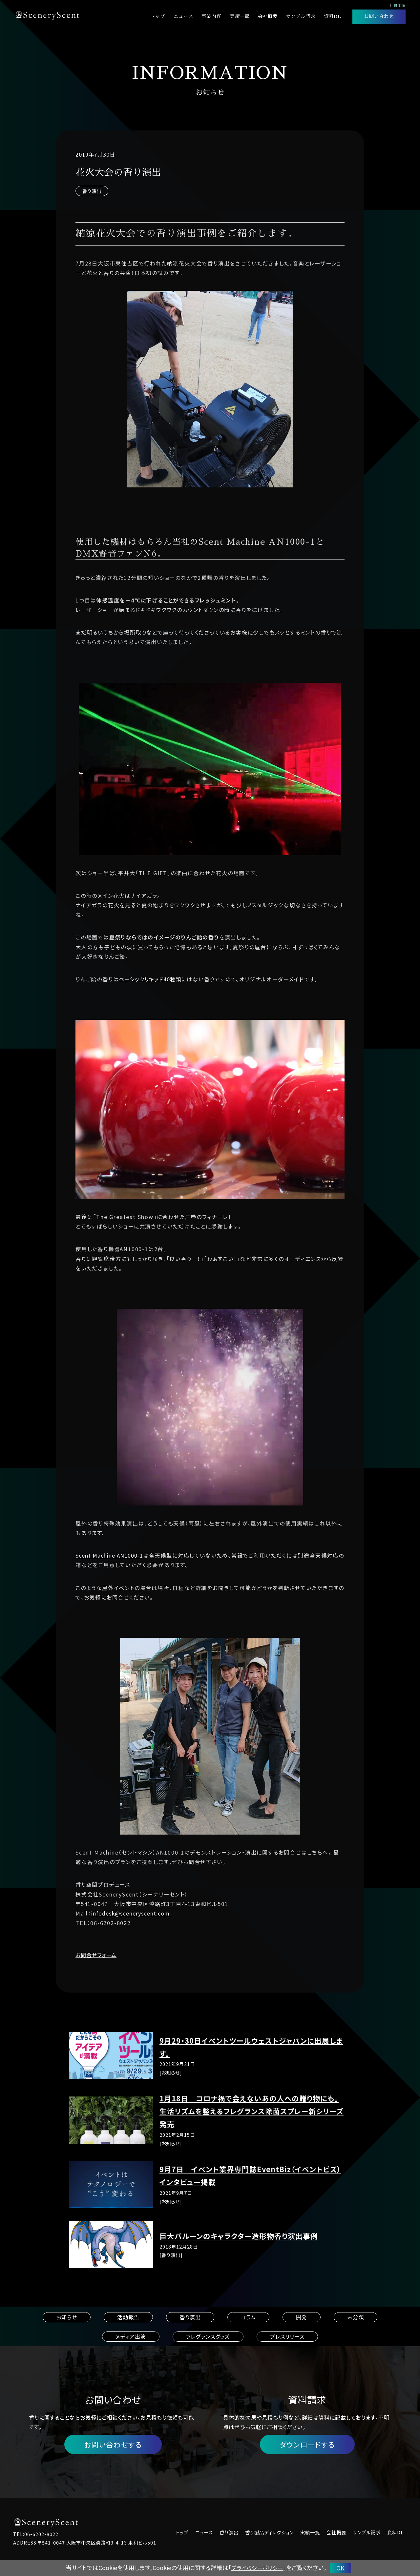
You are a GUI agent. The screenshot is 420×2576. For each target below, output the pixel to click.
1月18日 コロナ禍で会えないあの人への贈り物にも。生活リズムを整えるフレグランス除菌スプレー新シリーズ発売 (251, 2111)
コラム (248, 2317)
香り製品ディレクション (269, 2532)
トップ (157, 16)
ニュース (183, 16)
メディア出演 (131, 2336)
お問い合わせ (379, 16)
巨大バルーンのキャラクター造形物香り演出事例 (238, 2236)
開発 (301, 2317)
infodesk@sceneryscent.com (130, 1913)
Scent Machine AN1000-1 (109, 1555)
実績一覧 (239, 16)
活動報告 (128, 2317)
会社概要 (268, 16)
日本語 (400, 5)
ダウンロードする (307, 2444)
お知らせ (66, 2317)
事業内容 (211, 16)
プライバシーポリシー (257, 2568)
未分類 (355, 2317)
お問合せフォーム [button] (95, 1955)
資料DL (332, 16)
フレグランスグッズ (208, 2336)
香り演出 (91, 190)
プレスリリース (287, 2336)
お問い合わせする (113, 2444)
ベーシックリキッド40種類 (150, 979)
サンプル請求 (300, 16)
